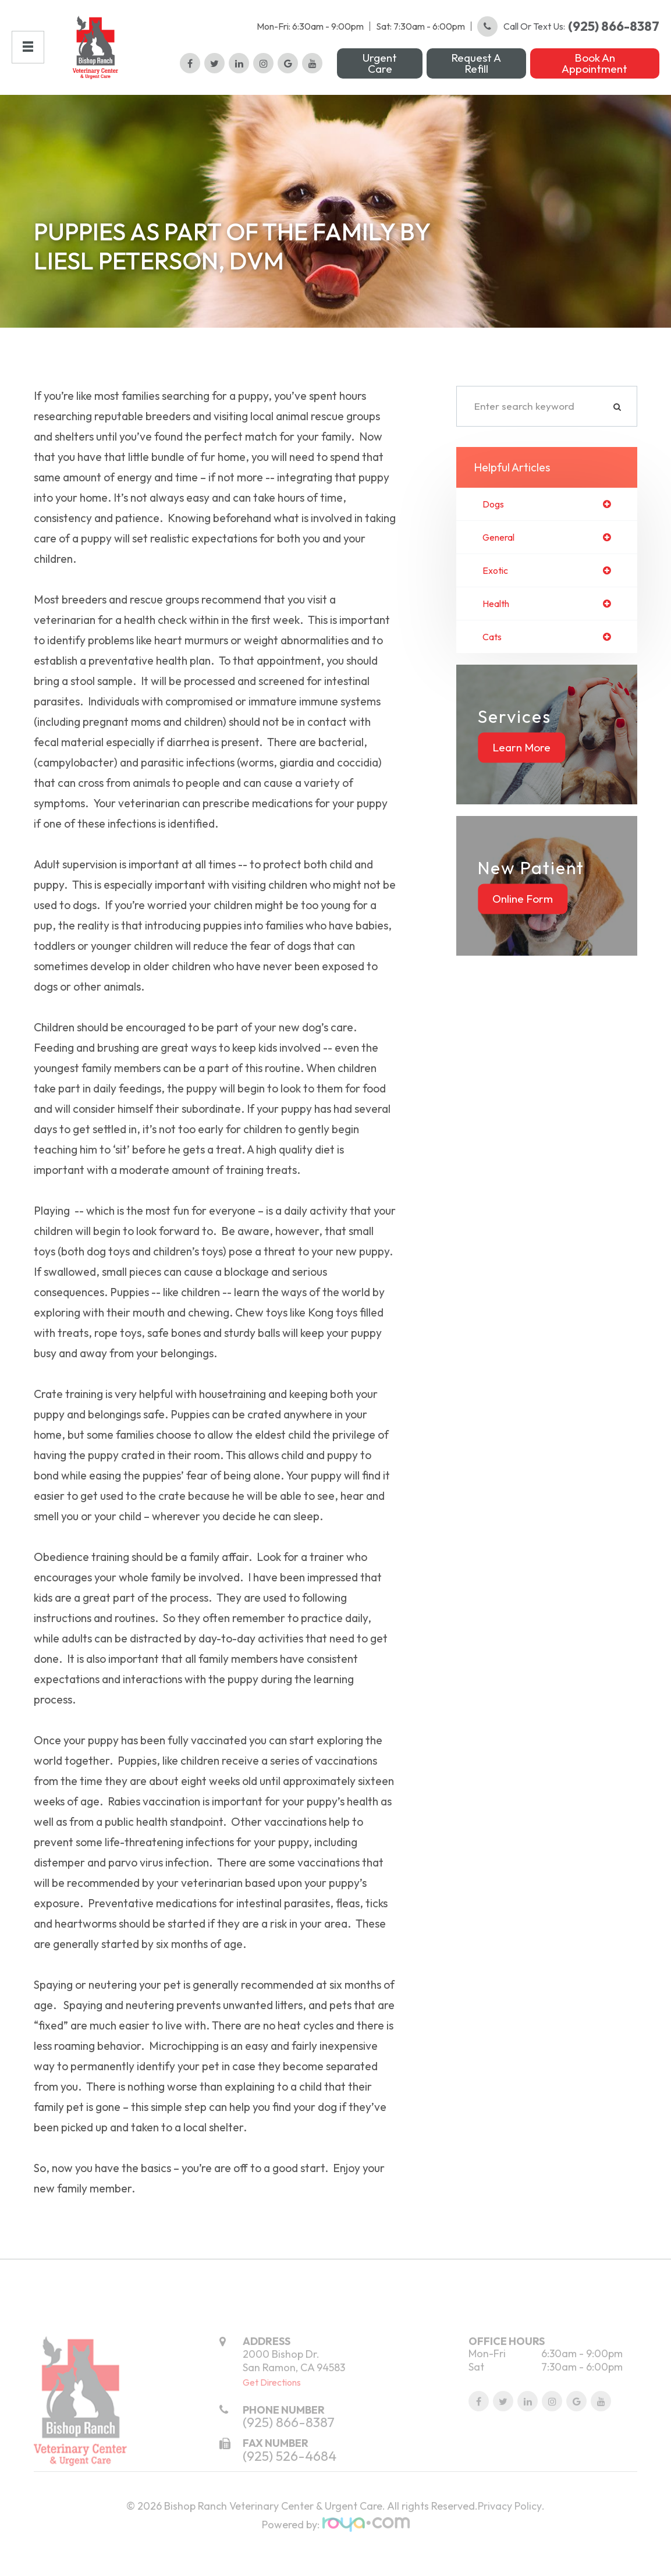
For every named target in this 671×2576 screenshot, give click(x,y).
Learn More (521, 775)
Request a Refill (476, 74)
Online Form (522, 927)
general (501, 562)
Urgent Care (380, 74)
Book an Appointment (594, 74)
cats (493, 664)
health (498, 630)
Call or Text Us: (568, 38)
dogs (494, 528)
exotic (496, 596)
